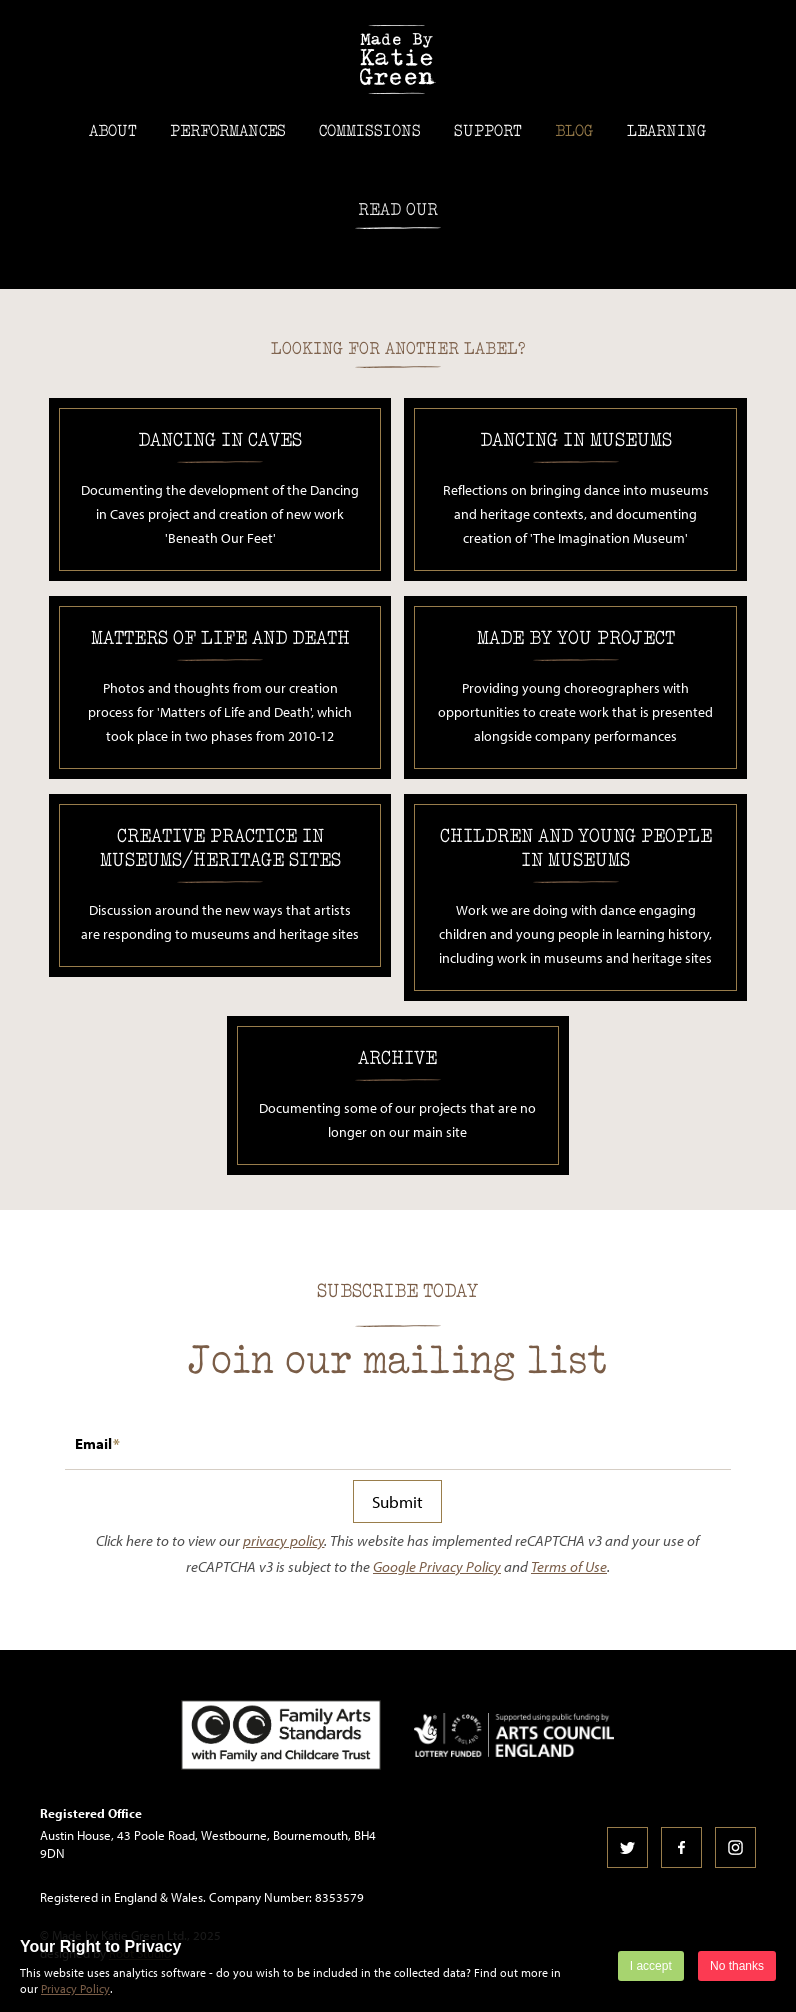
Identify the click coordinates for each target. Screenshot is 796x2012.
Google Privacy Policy (437, 1566)
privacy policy (283, 1540)
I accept (651, 1966)
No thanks (737, 1966)
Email (93, 1443)
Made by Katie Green (398, 59)
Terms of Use (569, 1566)
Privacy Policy (75, 1988)
